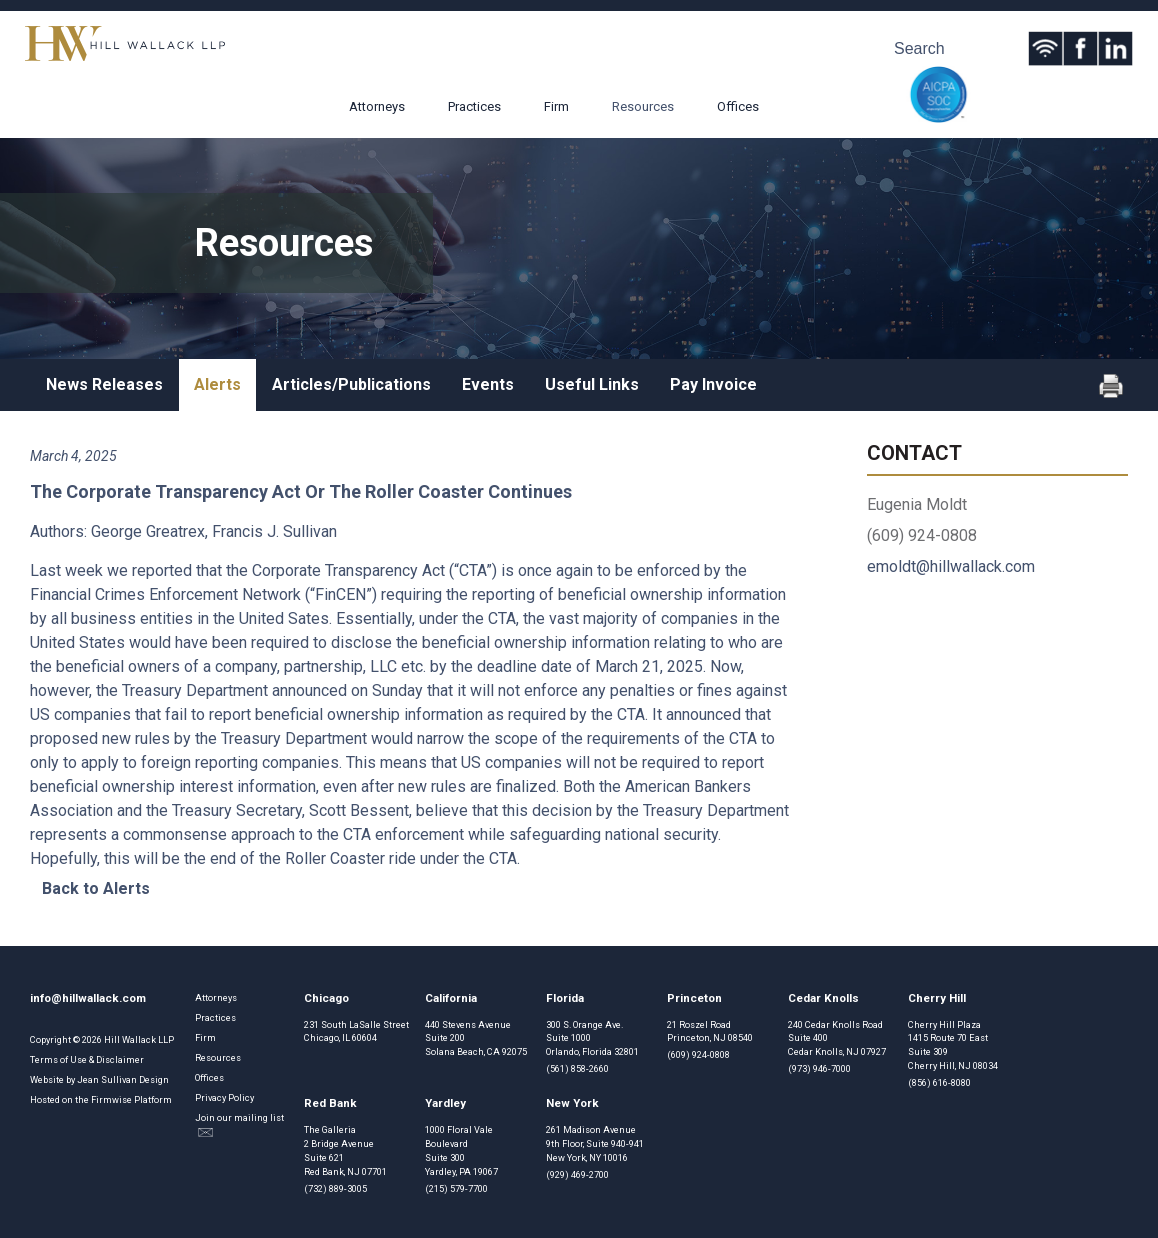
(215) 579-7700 (456, 1188)
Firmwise (111, 1099)
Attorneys (377, 106)
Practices (474, 106)
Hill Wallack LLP (139, 1039)
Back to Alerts (96, 888)
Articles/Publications (351, 384)
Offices (738, 106)
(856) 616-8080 (939, 1082)
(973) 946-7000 (819, 1068)
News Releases (104, 384)
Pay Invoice (713, 384)
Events (488, 384)
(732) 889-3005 (335, 1188)
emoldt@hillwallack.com (951, 566)
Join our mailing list (239, 1125)
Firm (556, 106)
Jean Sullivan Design (123, 1079)
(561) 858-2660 (577, 1068)
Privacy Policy (224, 1097)
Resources (643, 106)
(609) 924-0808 (698, 1054)
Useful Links (592, 384)
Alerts (217, 384)
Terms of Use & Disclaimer (87, 1059)
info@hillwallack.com (88, 998)
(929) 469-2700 (577, 1174)
